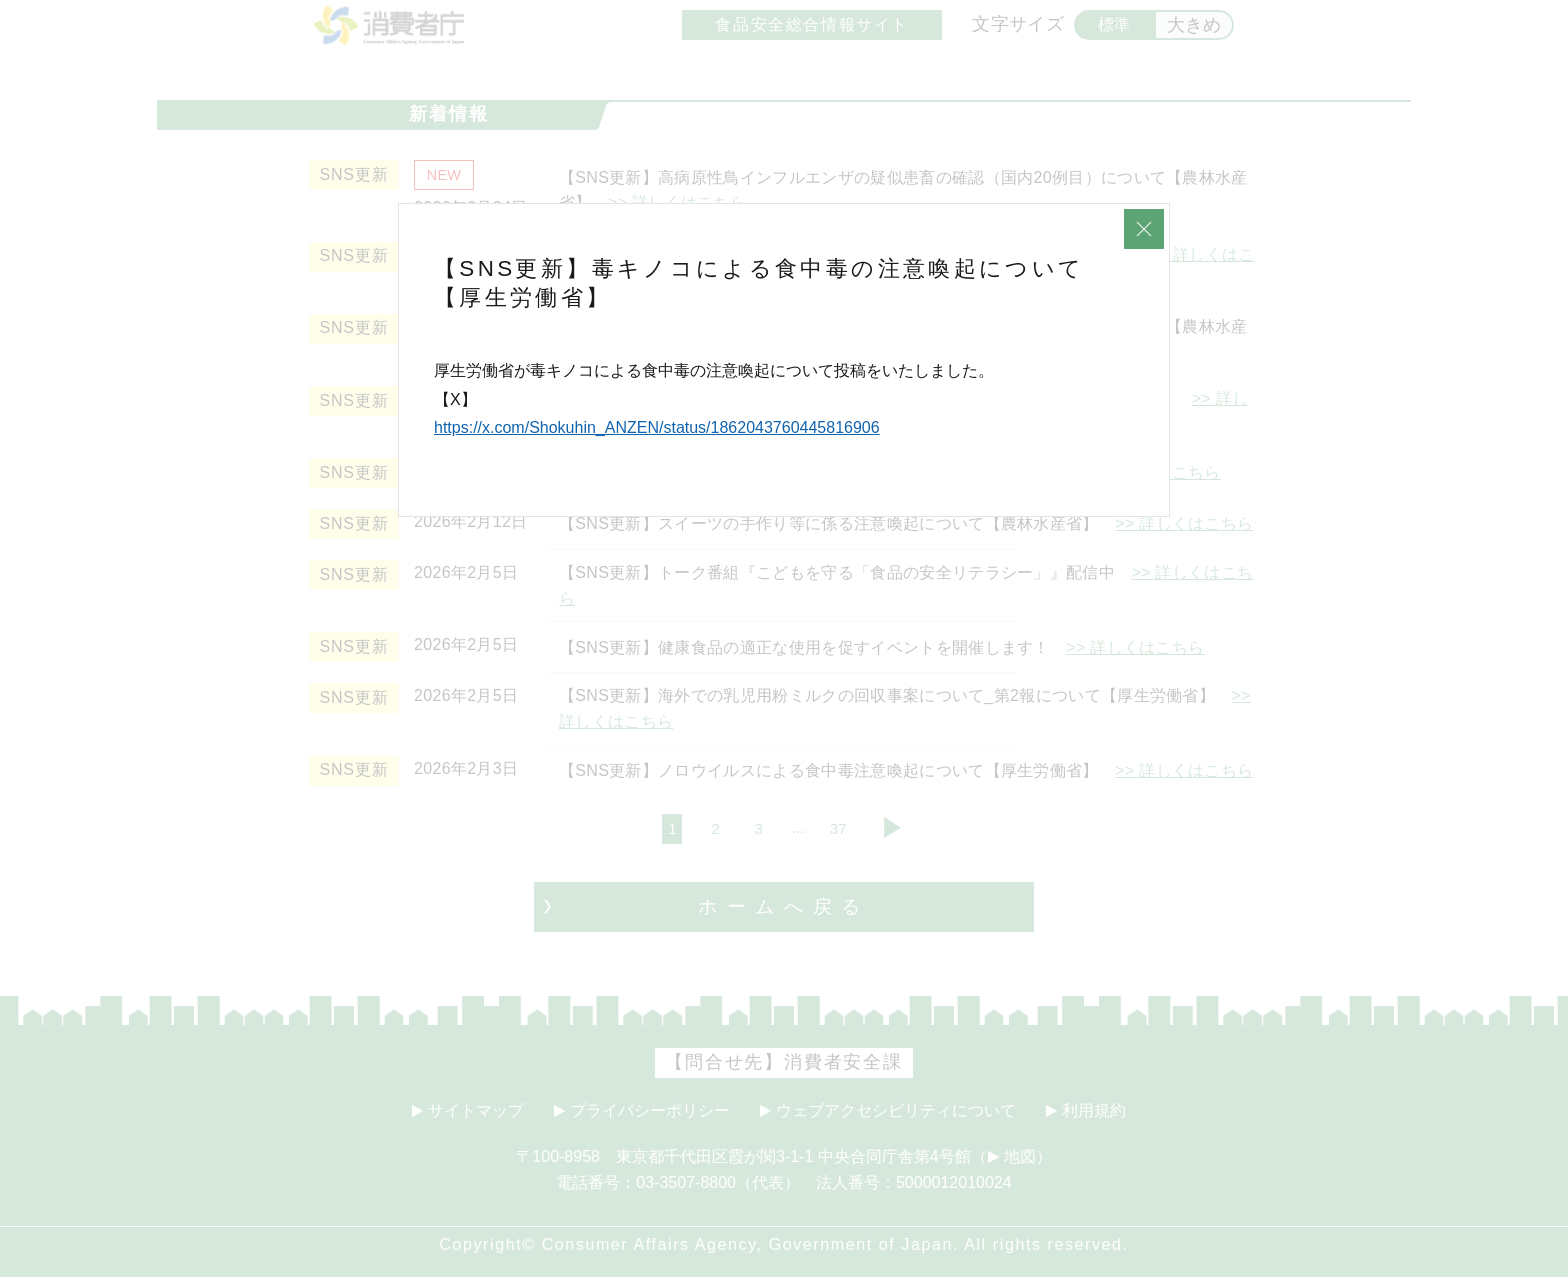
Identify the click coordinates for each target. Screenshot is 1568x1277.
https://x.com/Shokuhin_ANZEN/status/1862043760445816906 (657, 427)
